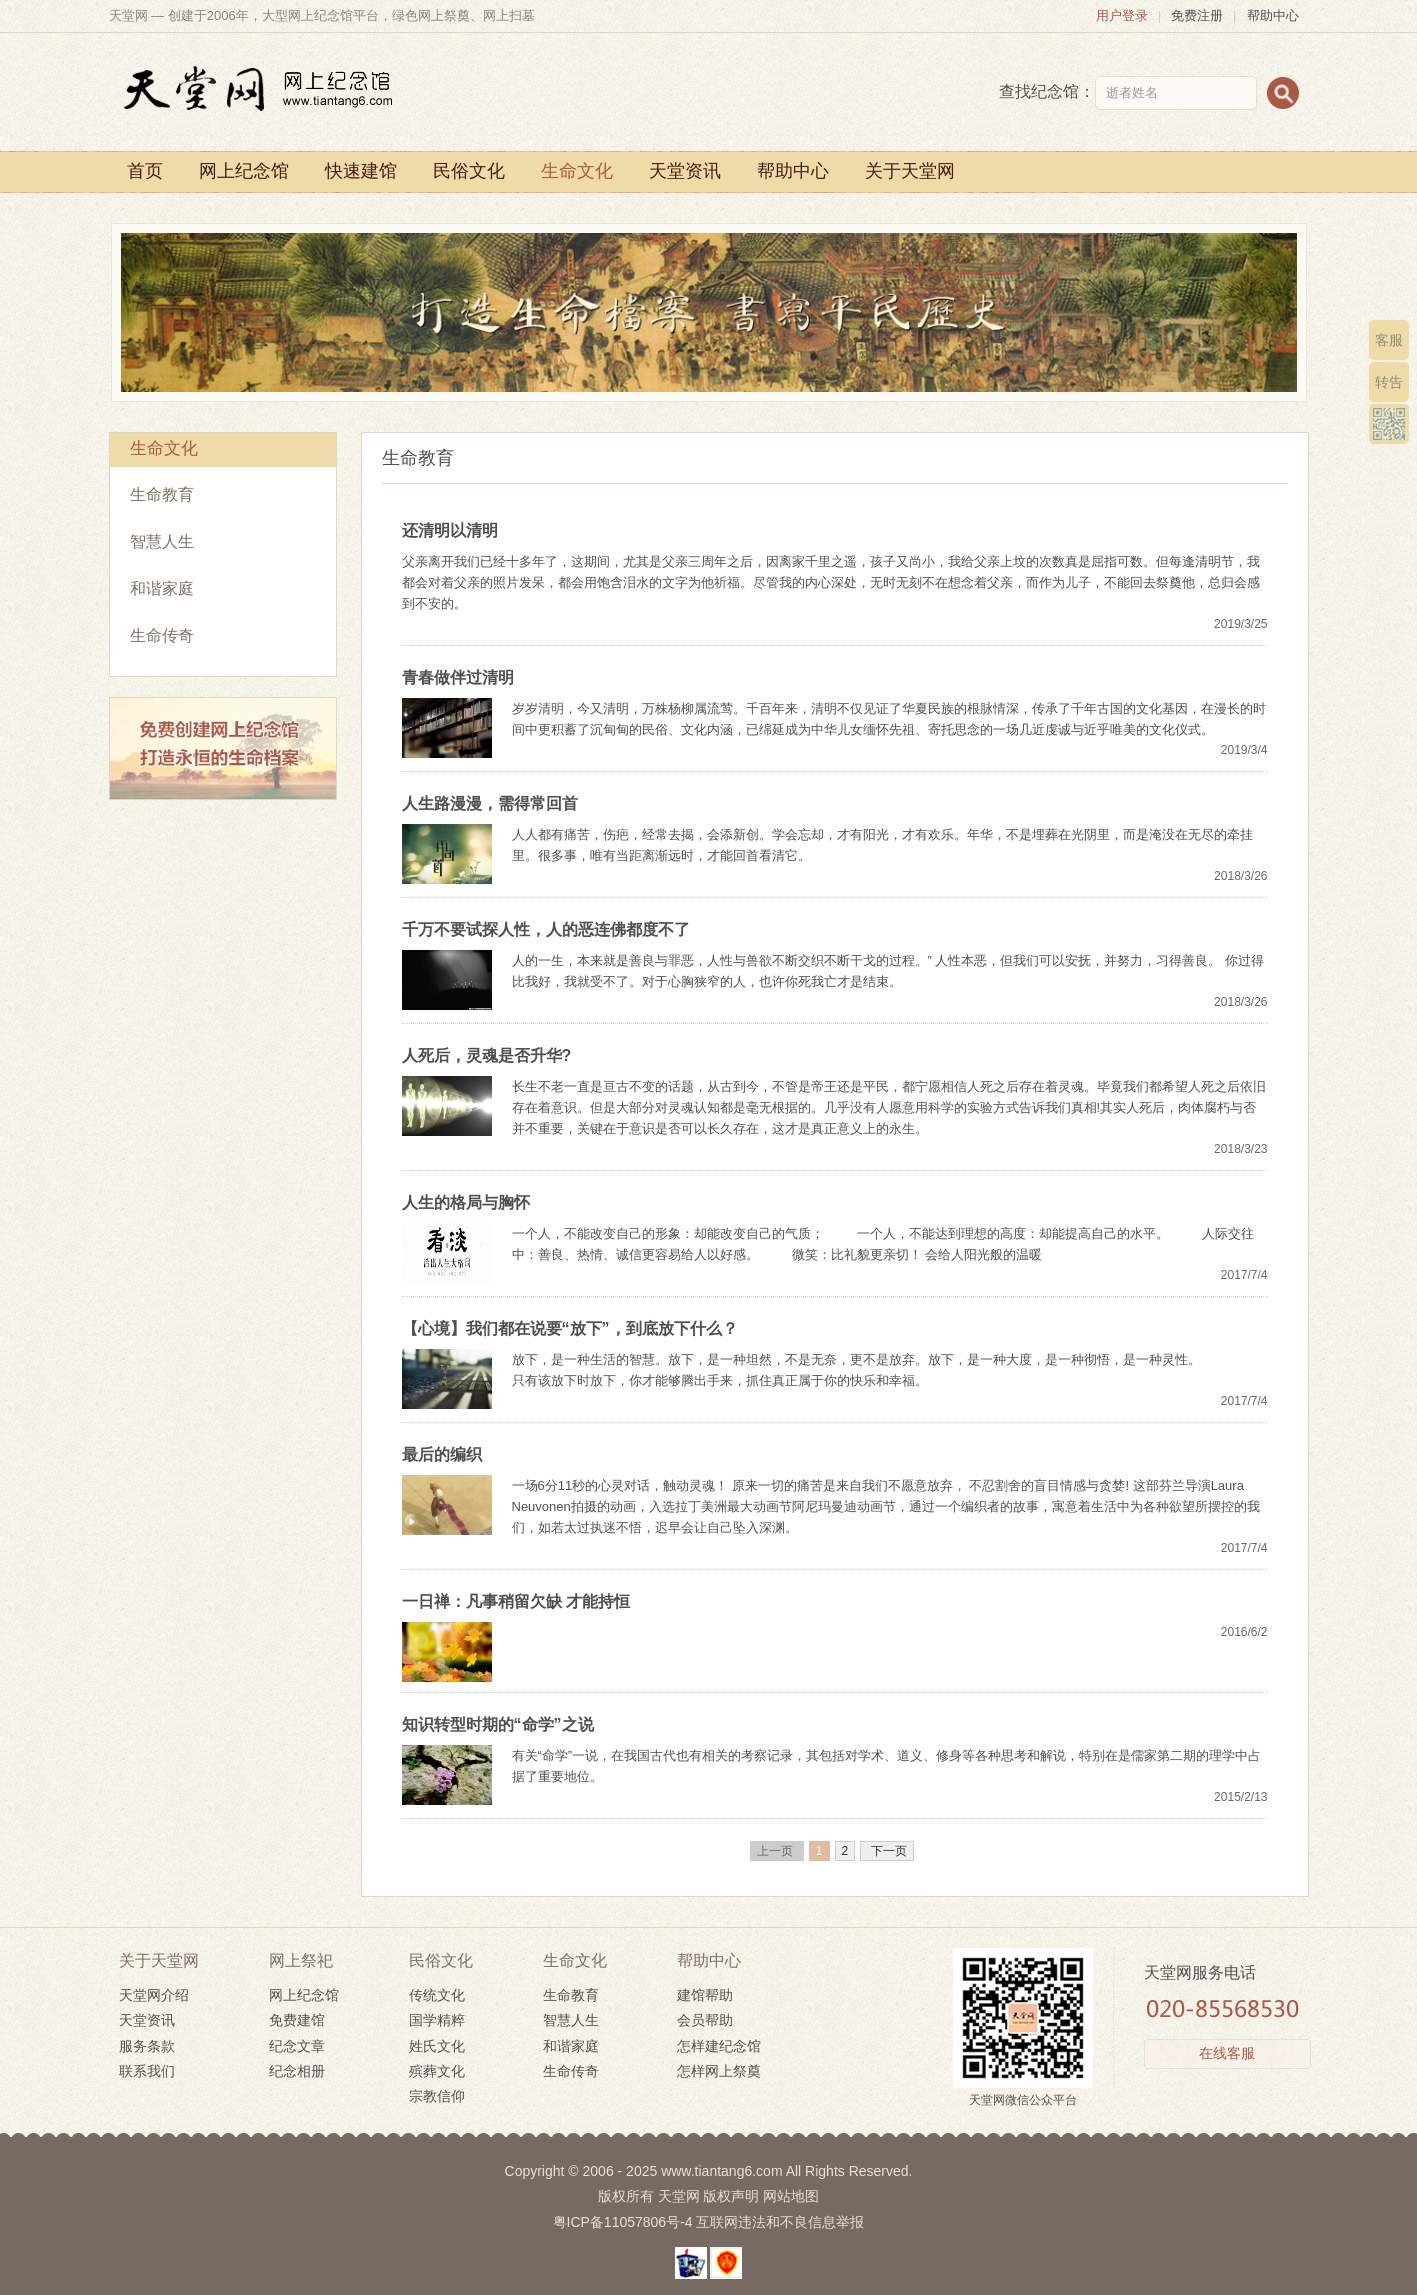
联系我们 (147, 2071)
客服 (1389, 340)
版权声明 (731, 2196)
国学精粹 (437, 2020)
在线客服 (1227, 2053)
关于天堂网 (910, 171)
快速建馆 (361, 171)
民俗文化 (469, 171)
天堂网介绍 (154, 1995)
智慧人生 (162, 541)
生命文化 (577, 171)
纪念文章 (297, 2046)
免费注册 (1197, 15)
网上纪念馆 (244, 171)
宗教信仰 (437, 2096)
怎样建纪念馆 (719, 2046)
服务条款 (147, 2046)
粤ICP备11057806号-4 (623, 2222)
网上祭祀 (301, 1960)
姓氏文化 (437, 2046)
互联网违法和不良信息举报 (780, 2222)
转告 (1389, 382)
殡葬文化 (437, 2071)
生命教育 (162, 494)
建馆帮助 (705, 1995)
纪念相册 (297, 2071)
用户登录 (1122, 15)
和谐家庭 (162, 588)
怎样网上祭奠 (719, 2071)
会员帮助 (705, 2020)
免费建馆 (297, 2020)
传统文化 (437, 1995)
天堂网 (679, 2196)
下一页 (886, 1851)
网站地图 (791, 2196)
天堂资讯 (685, 171)
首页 (145, 171)
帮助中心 (1273, 15)
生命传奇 (162, 635)
